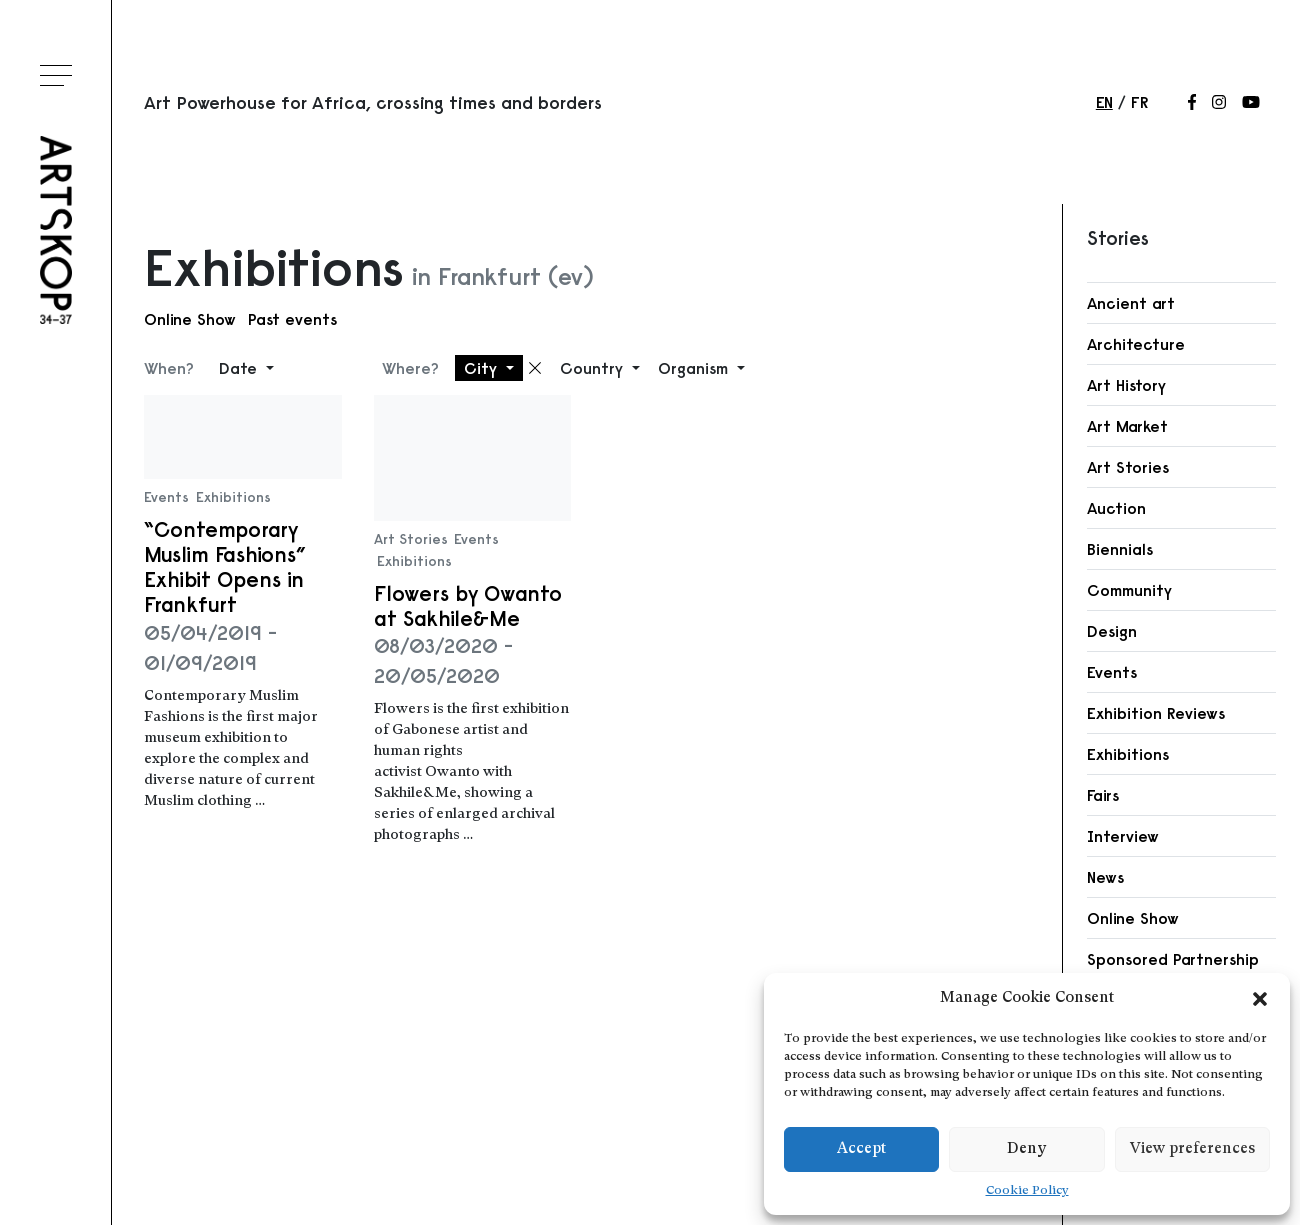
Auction (1116, 508)
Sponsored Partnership (1173, 959)
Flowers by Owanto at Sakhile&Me (468, 606)
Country (594, 368)
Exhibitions (233, 497)
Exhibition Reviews (1156, 713)
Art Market (1127, 426)
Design (1112, 631)
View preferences (1192, 1149)
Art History (1126, 385)
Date (240, 368)
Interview (1123, 836)
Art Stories (411, 539)
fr (1139, 102)
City (483, 368)
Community (1129, 590)
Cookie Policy (1027, 1191)
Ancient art (1131, 303)
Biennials (1120, 549)
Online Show (190, 319)
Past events (292, 319)
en (1104, 102)
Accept (861, 1149)
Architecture (1136, 344)
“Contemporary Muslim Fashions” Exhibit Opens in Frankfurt (225, 567)
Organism (695, 368)
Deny (1026, 1149)
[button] (1260, 999)
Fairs (1103, 795)
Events (166, 497)
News (1105, 877)
